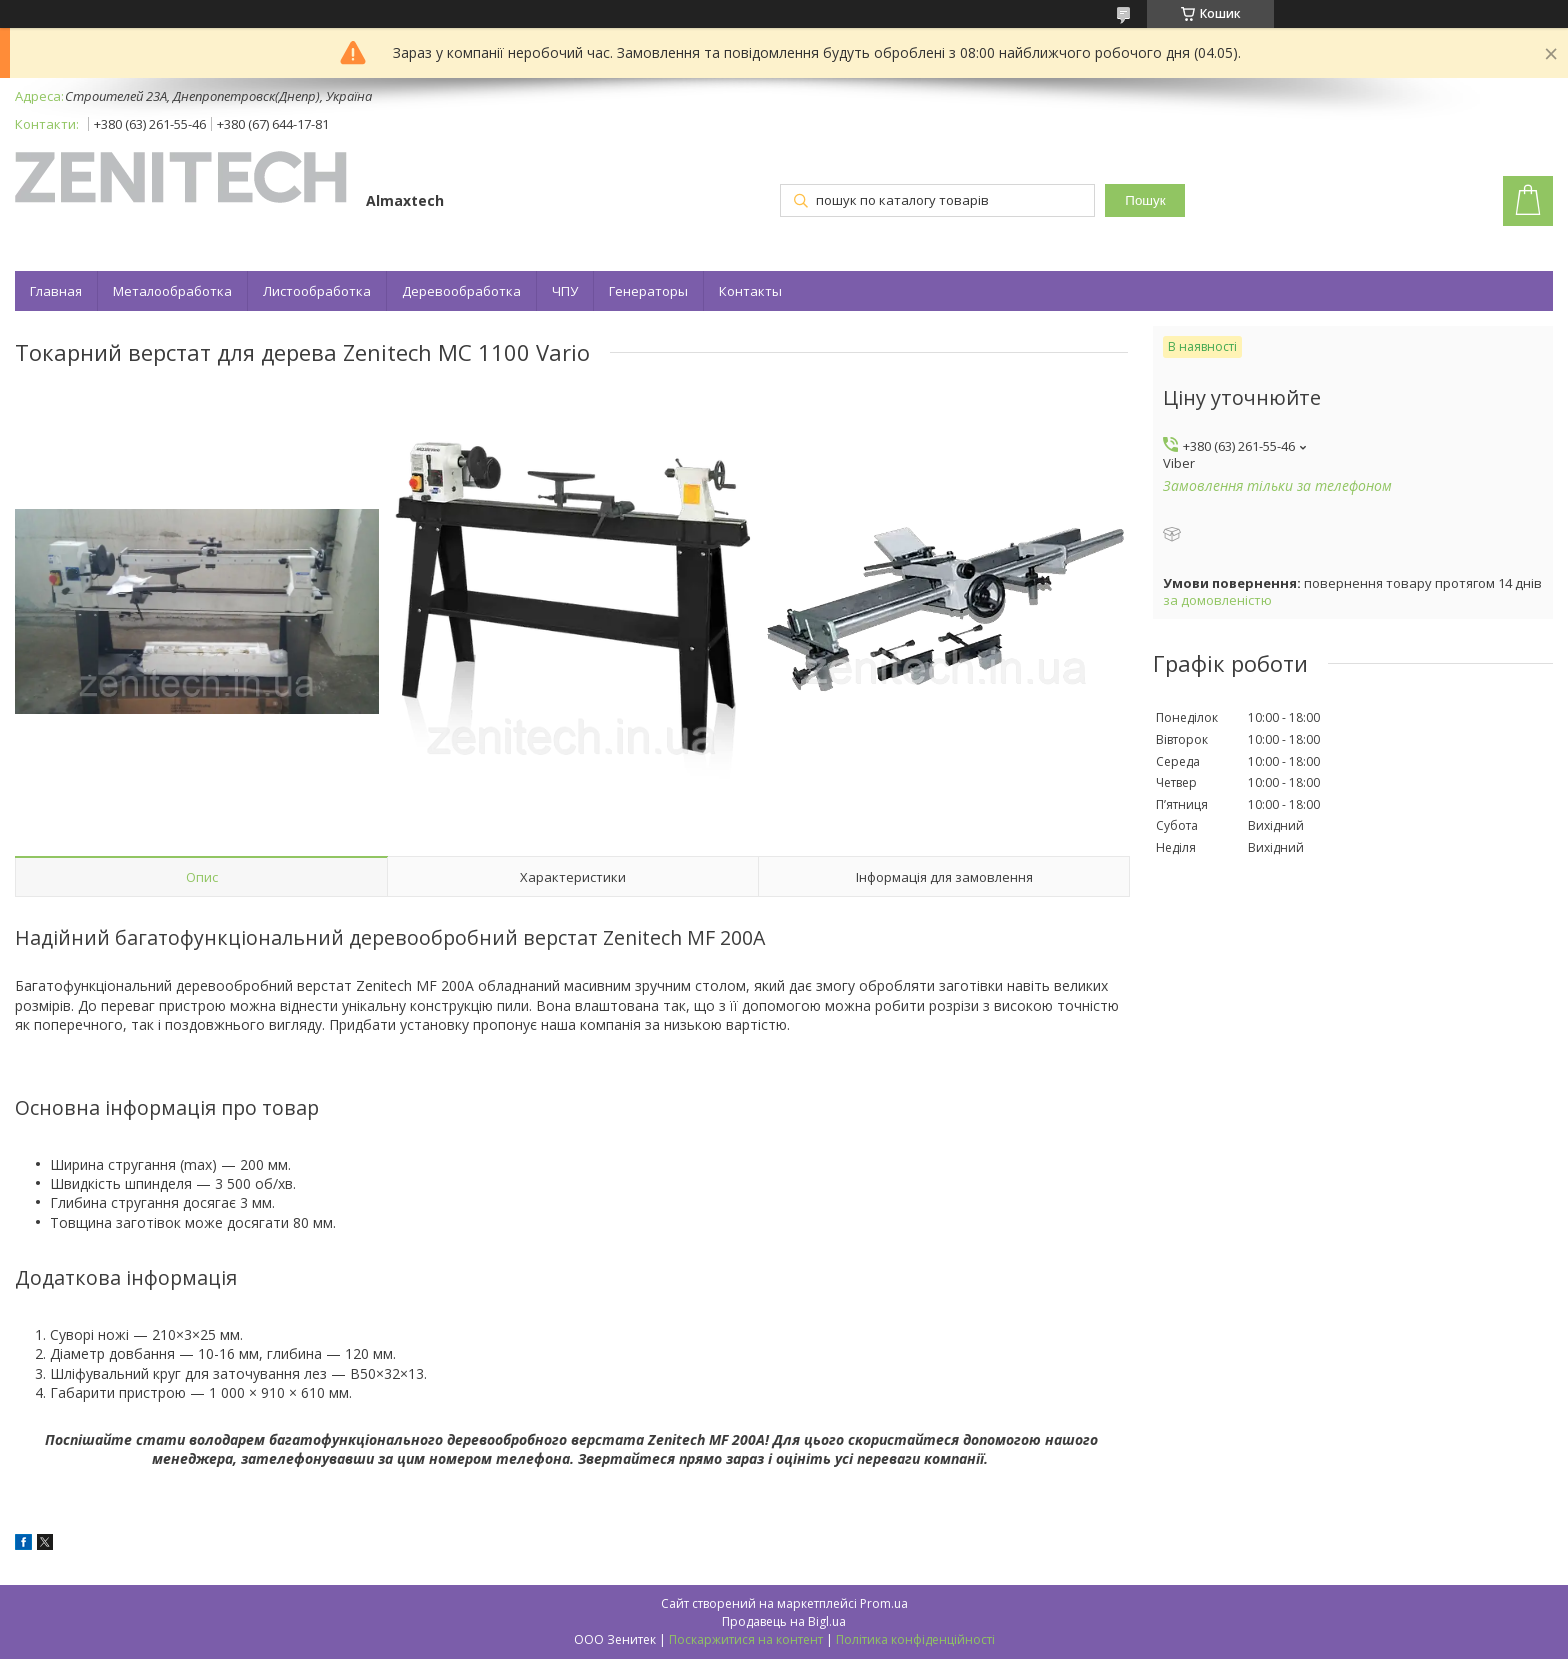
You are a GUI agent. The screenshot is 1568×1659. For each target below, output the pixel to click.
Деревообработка (461, 291)
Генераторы (648, 291)
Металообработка (172, 291)
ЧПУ (565, 291)
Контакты (750, 291)
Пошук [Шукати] (1145, 200)
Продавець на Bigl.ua (784, 1621)
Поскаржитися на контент (746, 1639)
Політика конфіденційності (915, 1639)
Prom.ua (884, 1603)
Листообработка (317, 291)
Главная (56, 291)
